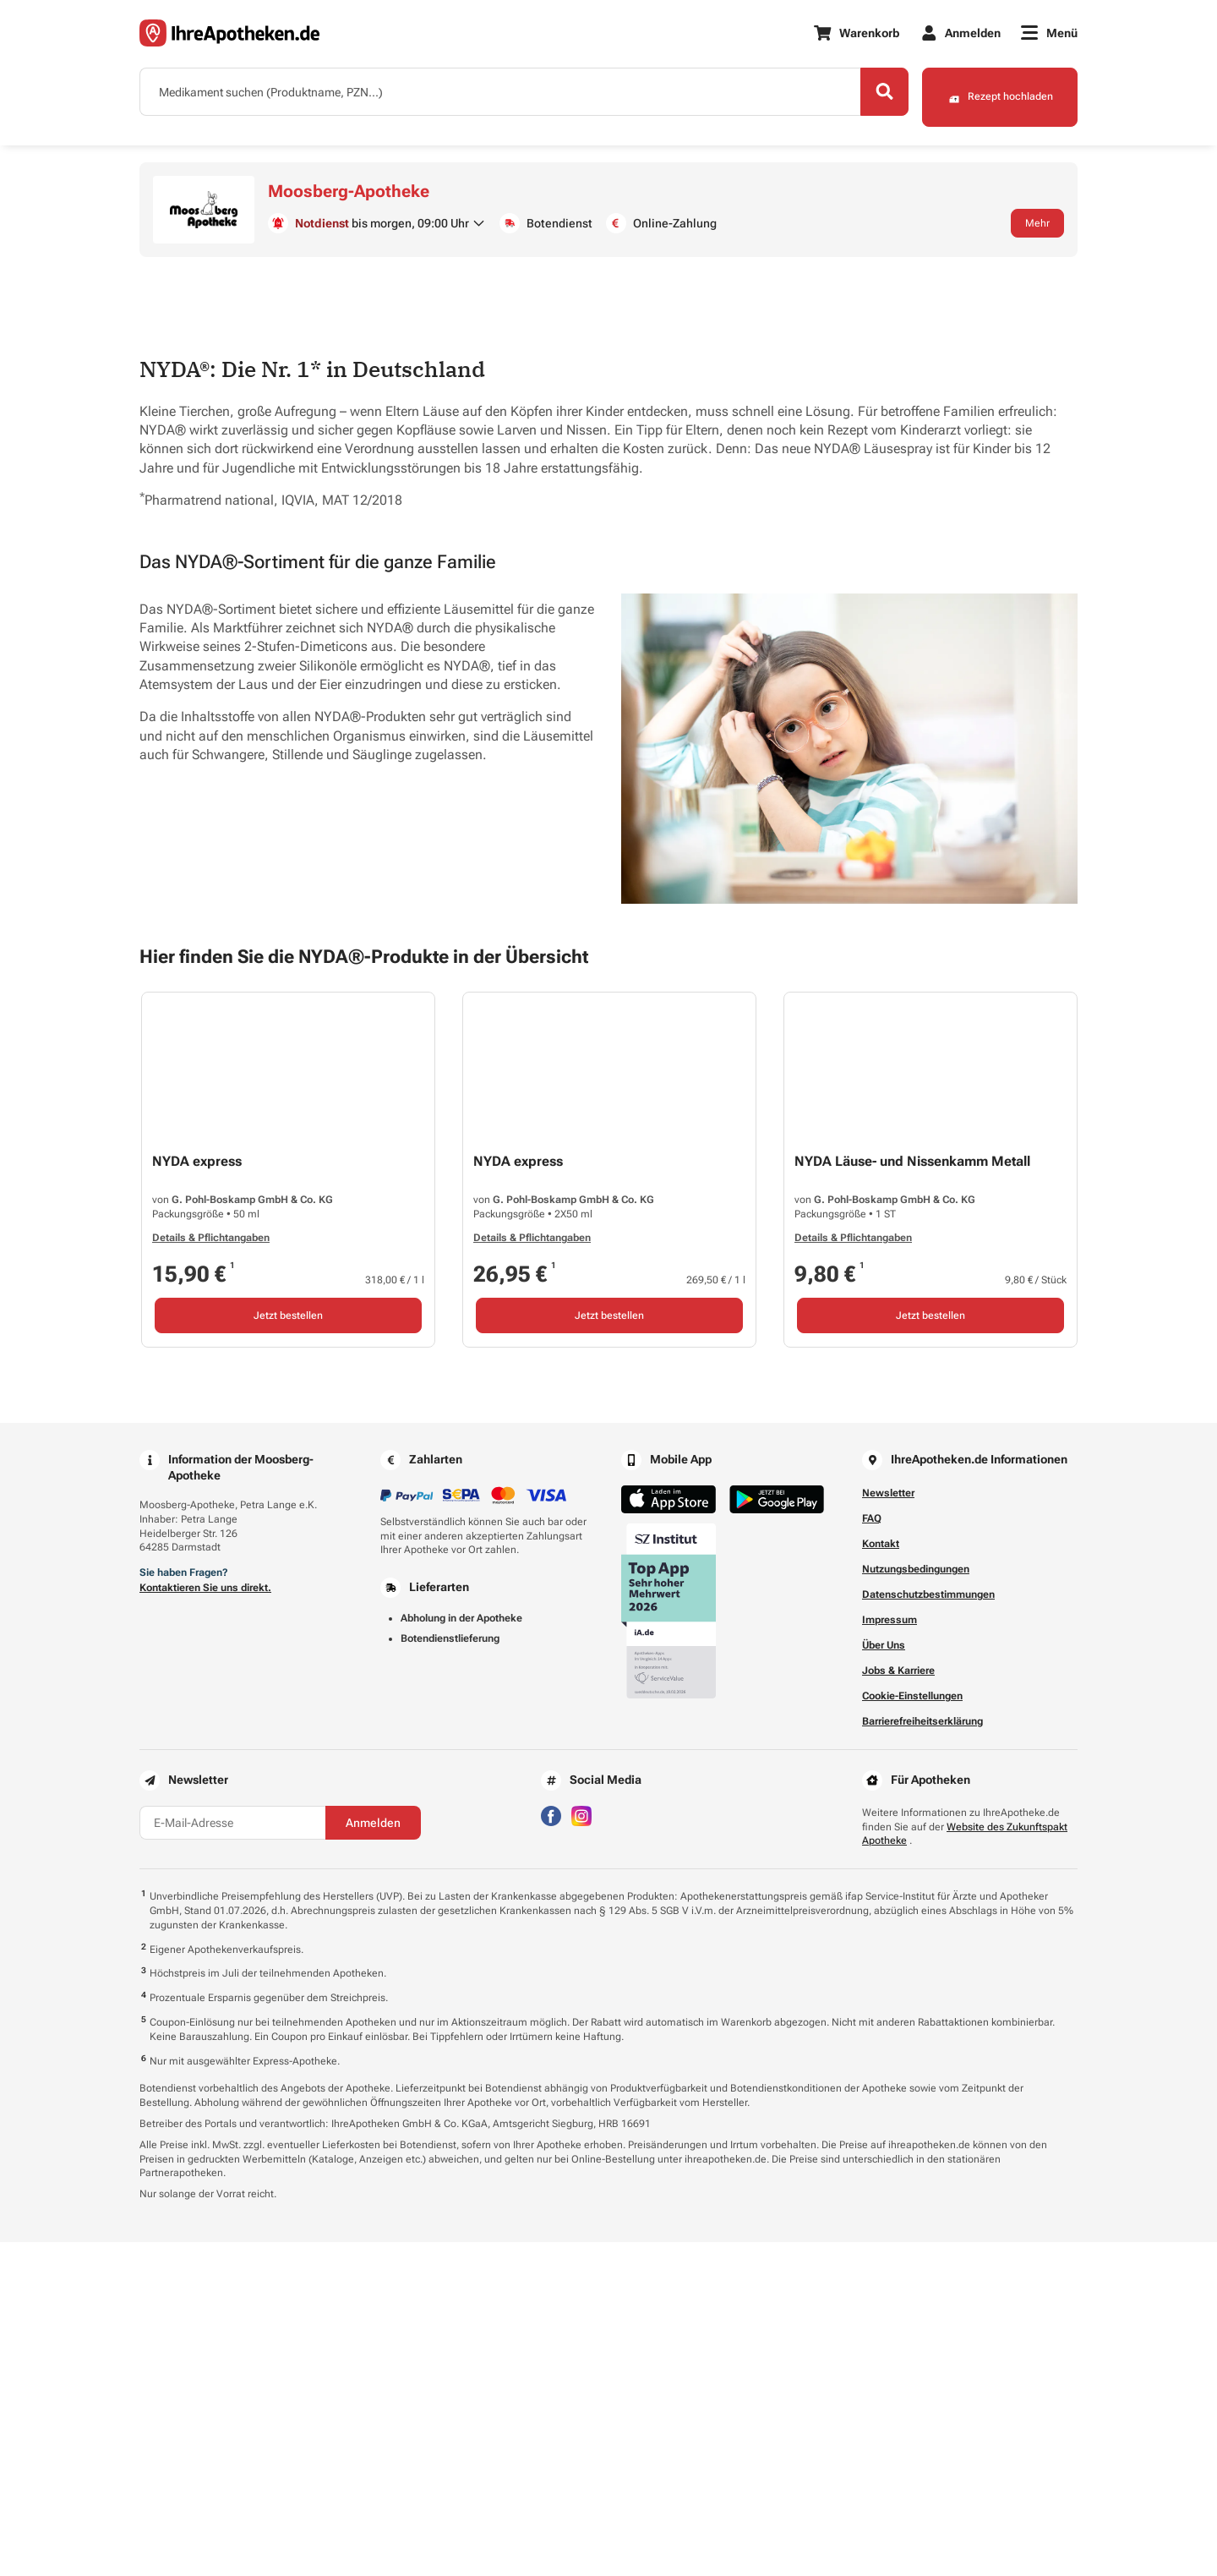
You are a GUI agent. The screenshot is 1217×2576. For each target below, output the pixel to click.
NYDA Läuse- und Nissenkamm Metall (912, 1495)
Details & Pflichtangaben (211, 1572)
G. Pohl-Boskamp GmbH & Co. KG (252, 1534)
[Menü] (1049, 33)
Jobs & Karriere (898, 2004)
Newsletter (888, 1827)
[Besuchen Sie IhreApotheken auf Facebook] (551, 2149)
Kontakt (880, 1878)
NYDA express (197, 1495)
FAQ (871, 1852)
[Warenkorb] (856, 33)
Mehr (1037, 226)
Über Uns (883, 1979)
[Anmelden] (960, 33)
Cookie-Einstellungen (912, 2030)
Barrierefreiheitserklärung (922, 2055)
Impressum (889, 1954)
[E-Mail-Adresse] (232, 2157)
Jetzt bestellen (288, 1649)
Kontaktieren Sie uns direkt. (205, 1922)
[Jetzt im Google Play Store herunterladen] (776, 1833)
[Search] (870, 95)
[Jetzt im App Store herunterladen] (668, 1833)
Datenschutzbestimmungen (928, 1928)
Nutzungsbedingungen (915, 1903)
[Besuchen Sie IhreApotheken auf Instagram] (581, 2149)
